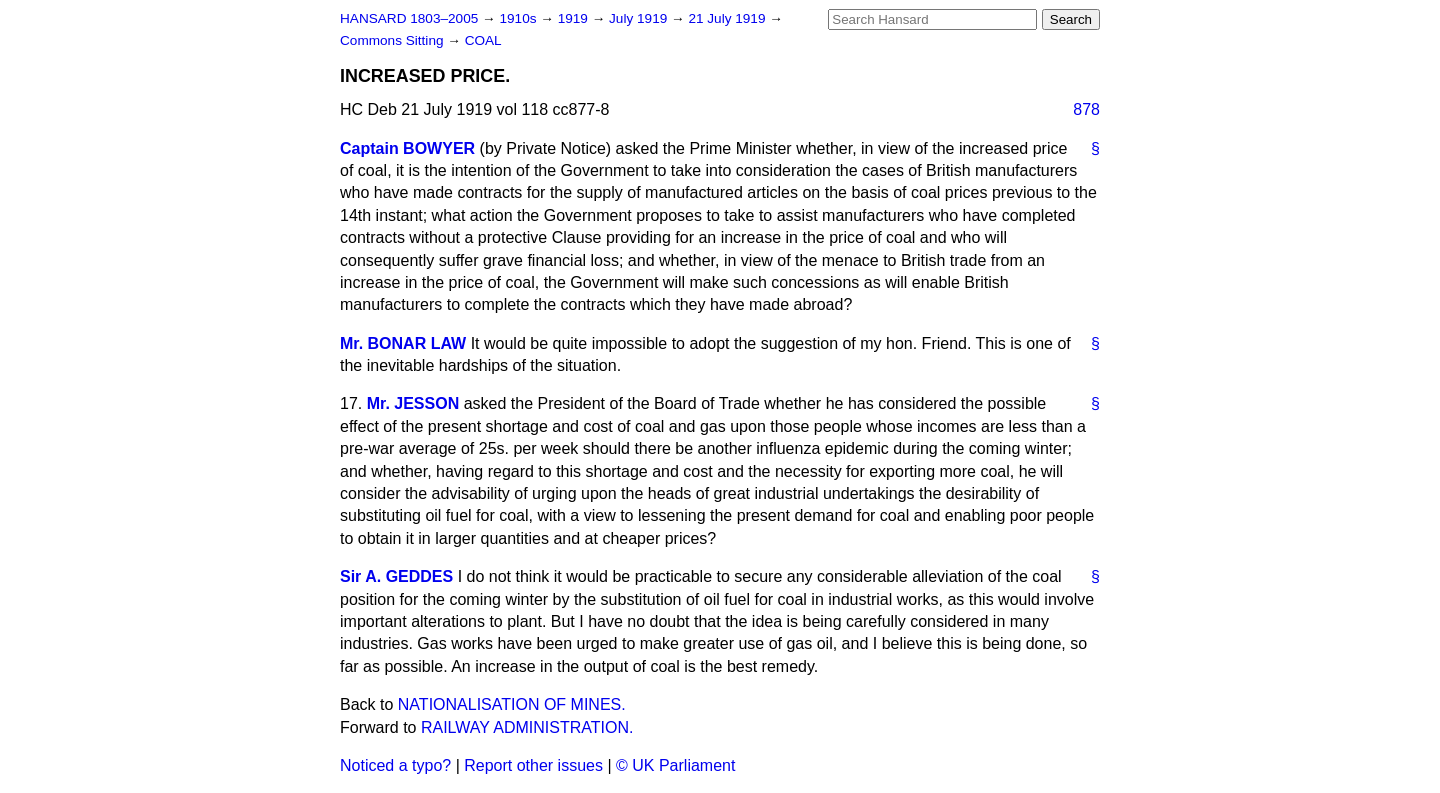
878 (1086, 109)
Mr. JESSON (413, 403)
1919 (575, 18)
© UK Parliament (675, 765)
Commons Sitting (393, 40)
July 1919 (640, 18)
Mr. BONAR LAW (403, 343)
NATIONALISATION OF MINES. (512, 704)
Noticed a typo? (395, 765)
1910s (519, 18)
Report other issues (533, 765)
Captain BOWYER (407, 148)
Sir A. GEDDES (396, 576)
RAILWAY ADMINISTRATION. (527, 727)
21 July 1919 (728, 18)
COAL (483, 40)
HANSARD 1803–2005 (409, 18)
